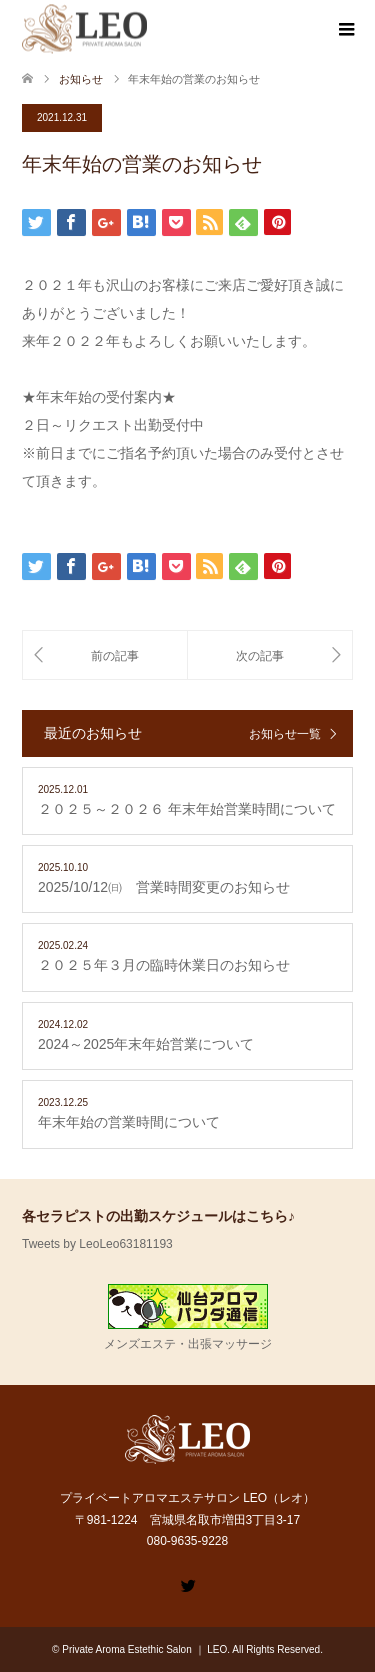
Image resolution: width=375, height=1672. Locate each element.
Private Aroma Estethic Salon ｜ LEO (144, 1649)
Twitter (188, 1584)
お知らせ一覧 (285, 734)
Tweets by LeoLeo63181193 (97, 1244)
